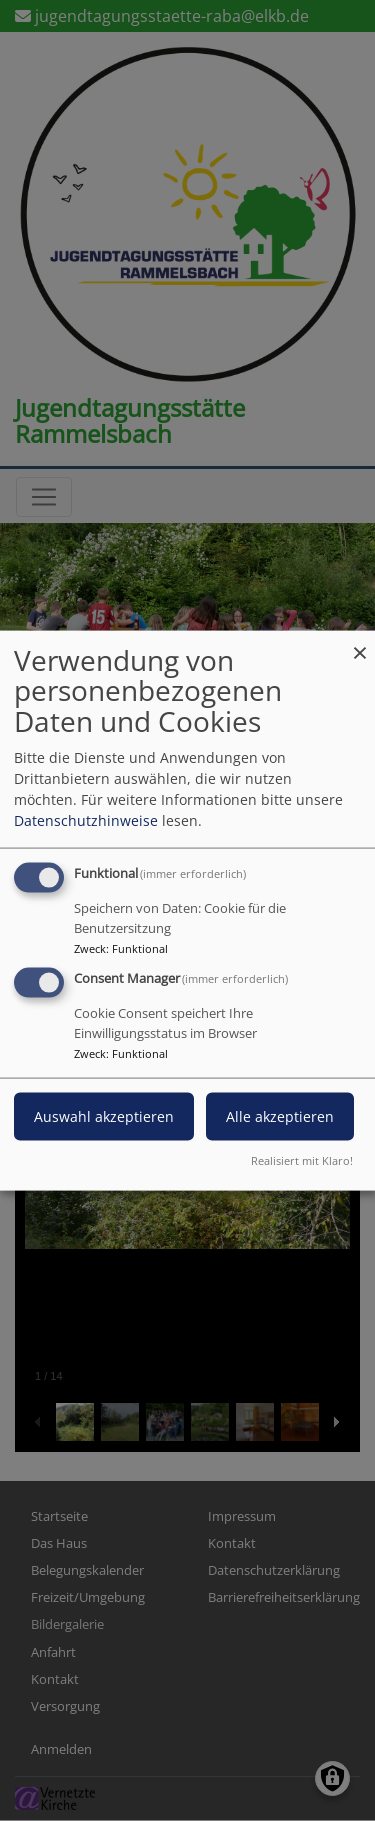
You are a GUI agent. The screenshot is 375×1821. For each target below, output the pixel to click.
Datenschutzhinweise (86, 819)
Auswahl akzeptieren (104, 1116)
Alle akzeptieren (280, 1116)
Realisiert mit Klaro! (302, 1160)
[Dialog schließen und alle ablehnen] (360, 642)
